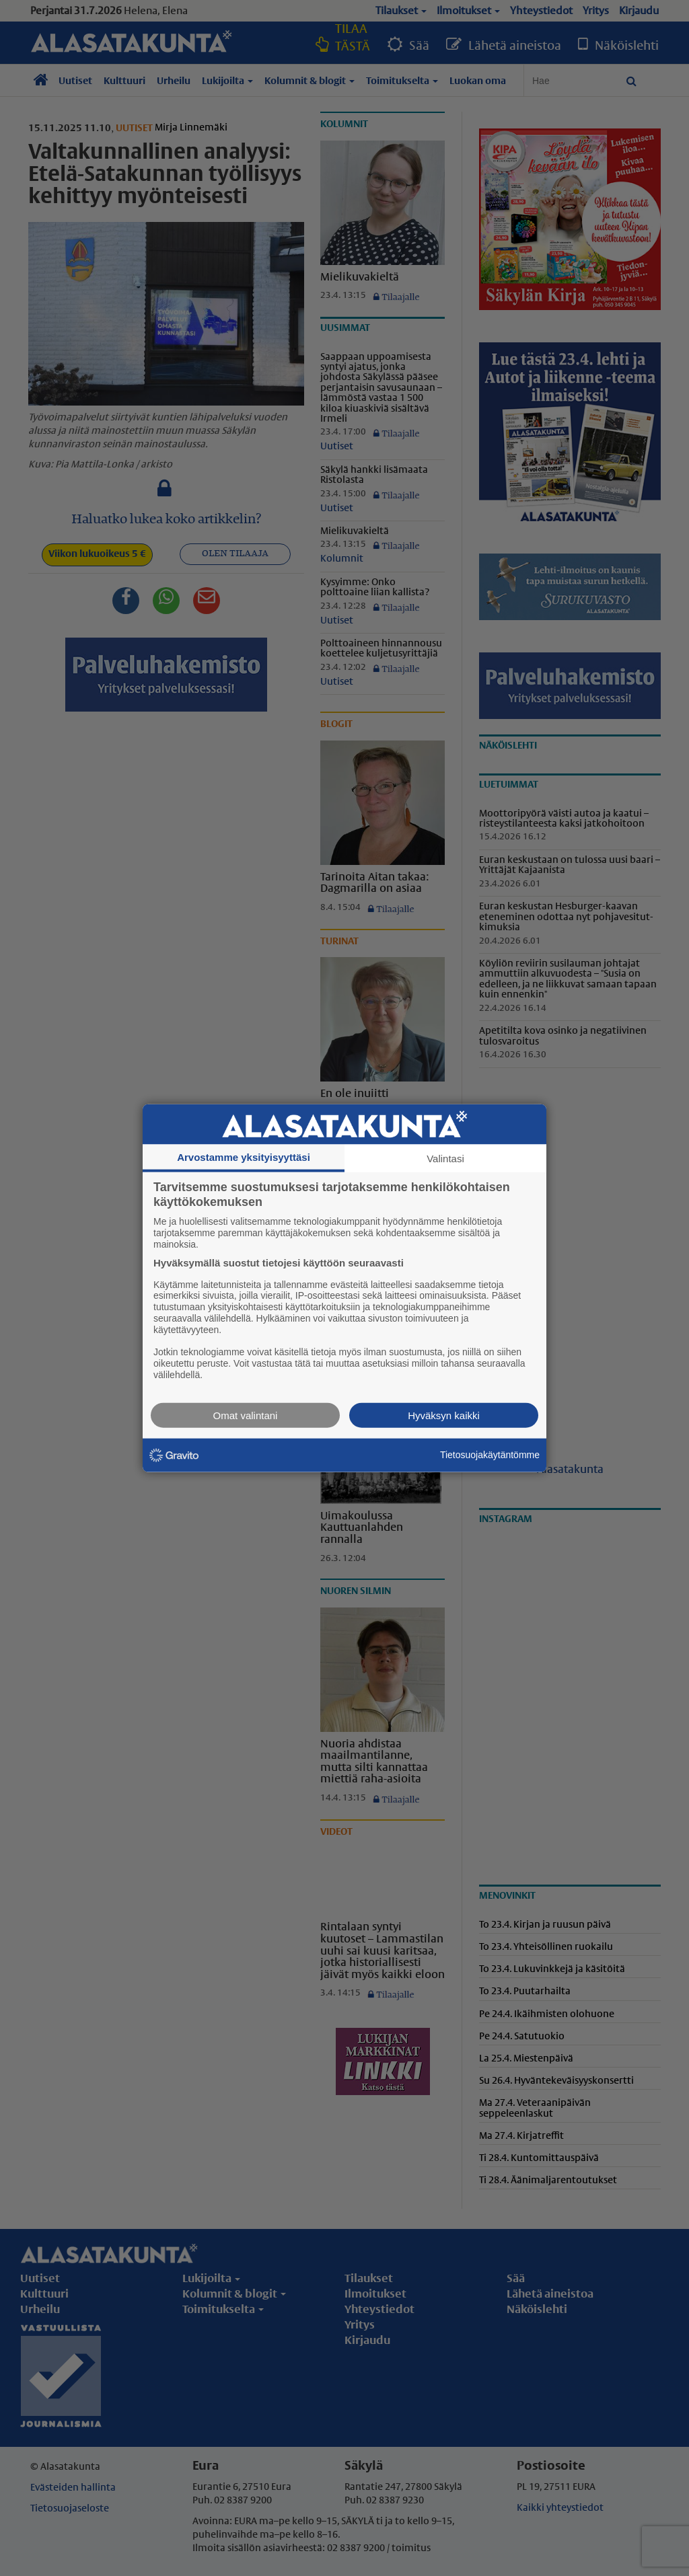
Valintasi (445, 1158)
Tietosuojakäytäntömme (490, 1454)
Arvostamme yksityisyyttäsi (243, 1157)
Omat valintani (245, 1414)
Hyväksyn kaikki (444, 1414)
